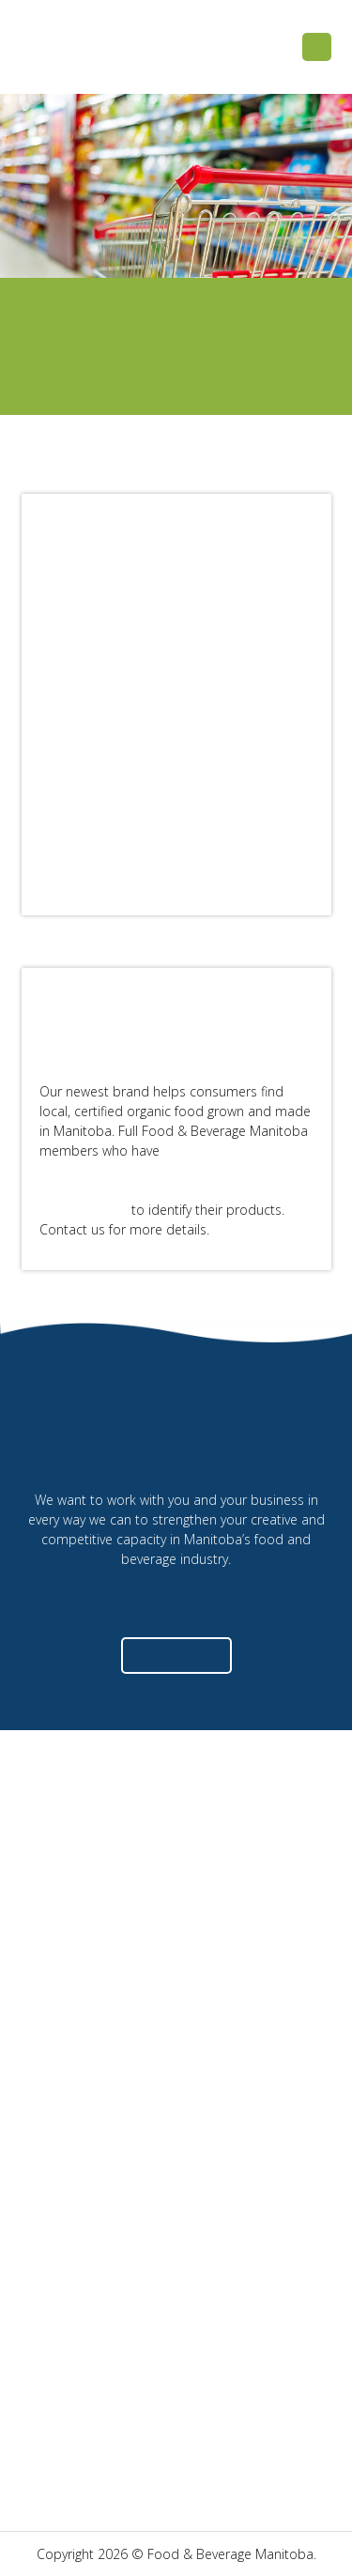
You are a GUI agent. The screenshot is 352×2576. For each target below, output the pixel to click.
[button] (316, 47)
